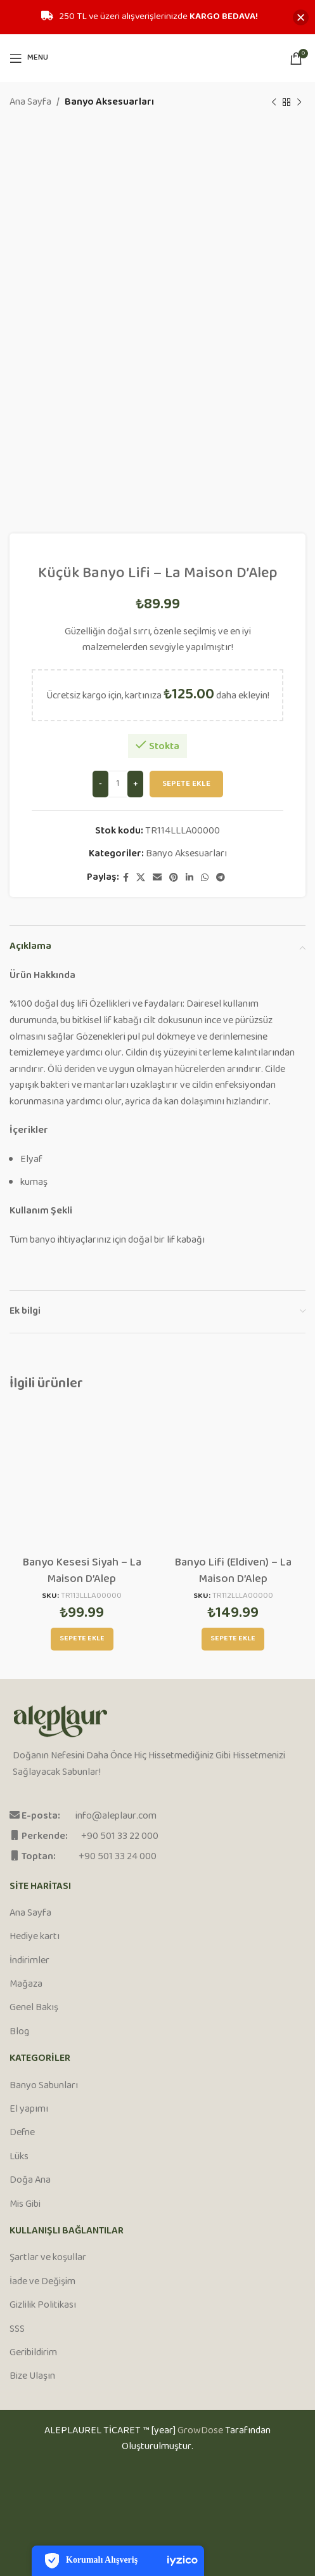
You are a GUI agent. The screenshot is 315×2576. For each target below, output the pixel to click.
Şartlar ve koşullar (48, 2258)
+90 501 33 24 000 (118, 1857)
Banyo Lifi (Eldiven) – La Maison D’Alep (233, 1570)
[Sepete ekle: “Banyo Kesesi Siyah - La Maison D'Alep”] (82, 1639)
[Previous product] (273, 102)
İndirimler (29, 1961)
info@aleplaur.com (116, 1816)
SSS (17, 2330)
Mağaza (26, 1985)
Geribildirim (33, 2353)
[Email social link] (157, 877)
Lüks (19, 2157)
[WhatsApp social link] (204, 877)
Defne (22, 2133)
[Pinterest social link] (173, 877)
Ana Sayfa (30, 103)
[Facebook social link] (125, 877)
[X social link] (140, 877)
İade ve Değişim (42, 2282)
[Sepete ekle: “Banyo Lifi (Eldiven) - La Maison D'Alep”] (233, 1639)
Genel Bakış (34, 2008)
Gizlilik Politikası (43, 2306)
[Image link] (60, 1721)
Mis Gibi (25, 2205)
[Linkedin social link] (189, 877)
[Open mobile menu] (29, 58)
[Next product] (299, 102)
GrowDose (200, 2431)
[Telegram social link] (220, 877)
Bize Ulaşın (32, 2377)
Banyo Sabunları (44, 2086)
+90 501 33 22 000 (119, 1836)
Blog (19, 2032)
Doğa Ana (30, 2181)
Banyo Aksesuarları (109, 103)
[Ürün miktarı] (117, 784)
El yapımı (29, 2110)
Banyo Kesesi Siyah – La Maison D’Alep (82, 1570)
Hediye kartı (35, 1937)
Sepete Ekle (186, 783)
